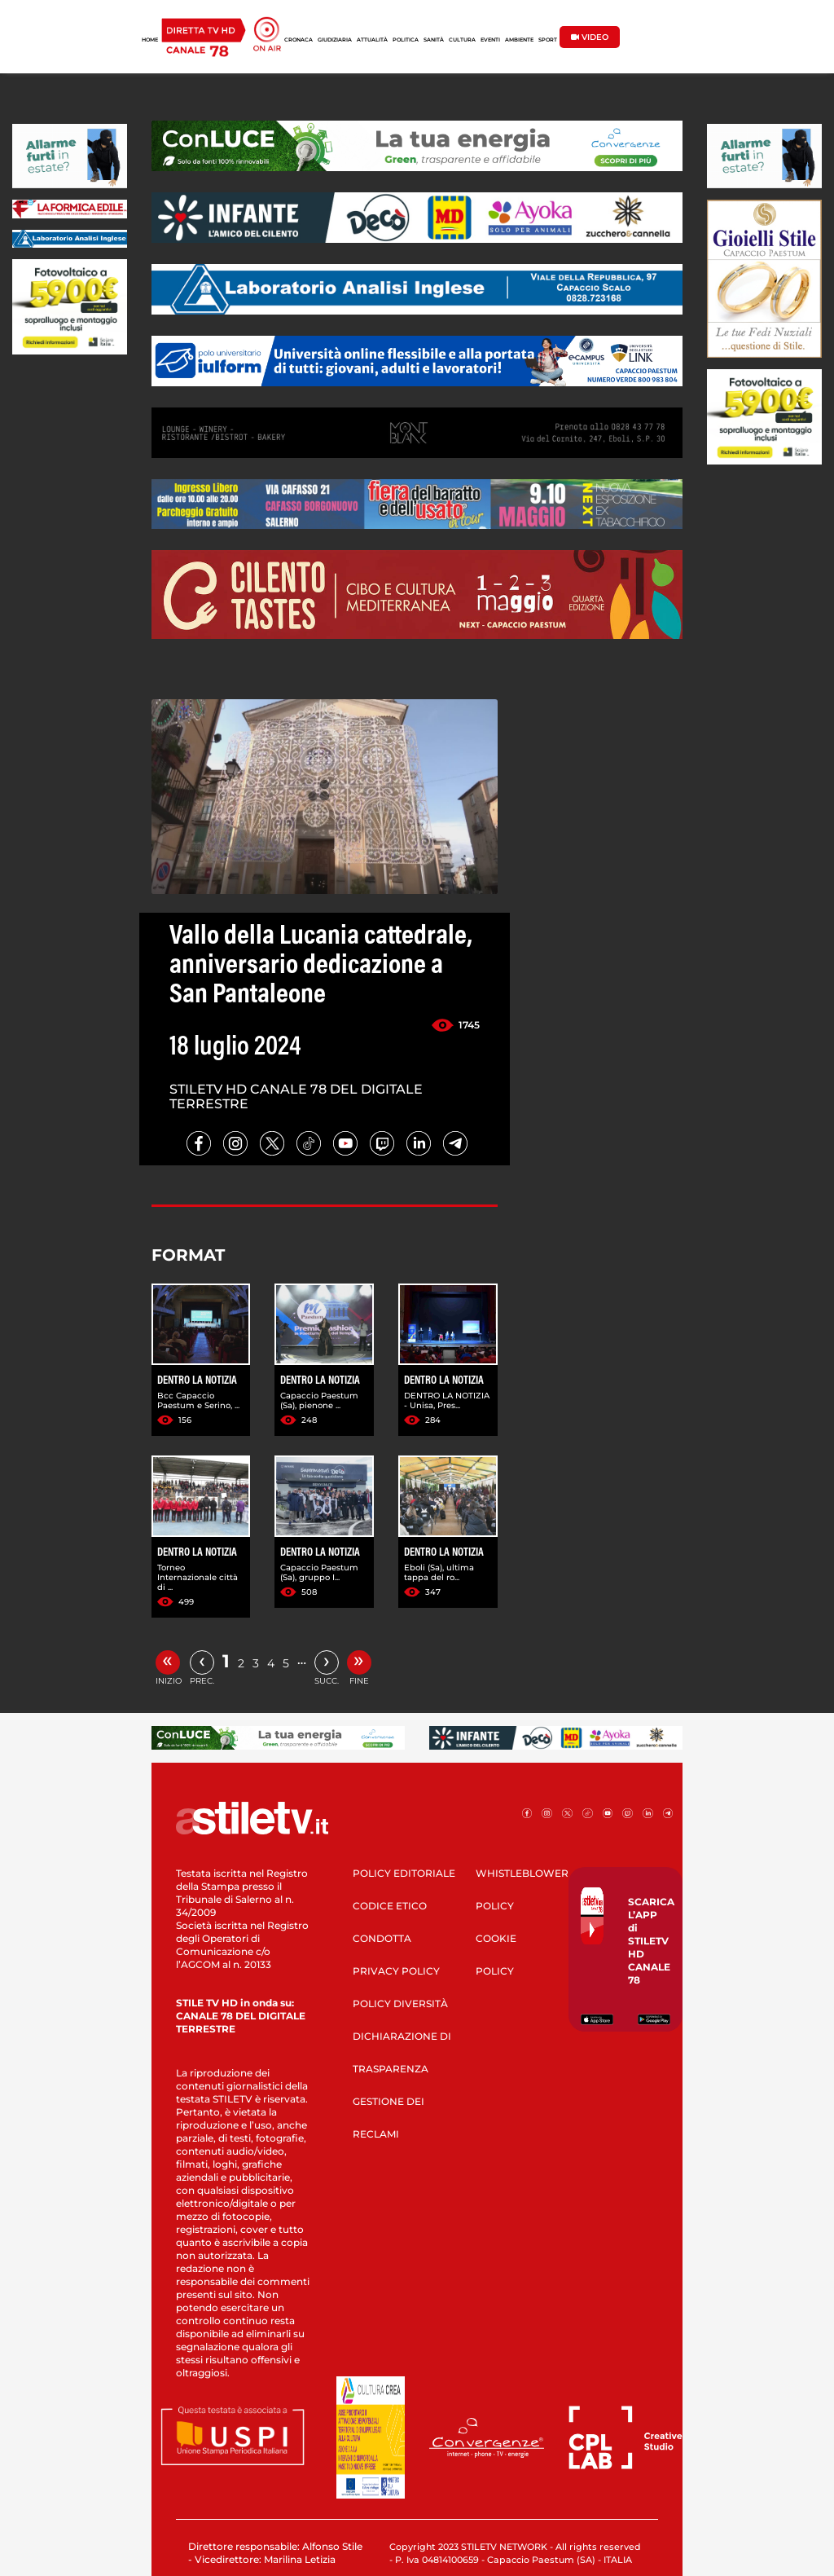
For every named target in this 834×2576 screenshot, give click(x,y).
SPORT (547, 40)
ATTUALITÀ (372, 40)
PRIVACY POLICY (396, 1971)
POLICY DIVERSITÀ (400, 2003)
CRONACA (298, 40)
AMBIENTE (519, 40)
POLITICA (406, 40)
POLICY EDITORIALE (404, 1873)
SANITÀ (434, 40)
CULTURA (462, 40)
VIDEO (589, 37)
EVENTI (490, 40)
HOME (150, 40)
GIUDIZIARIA (335, 40)
